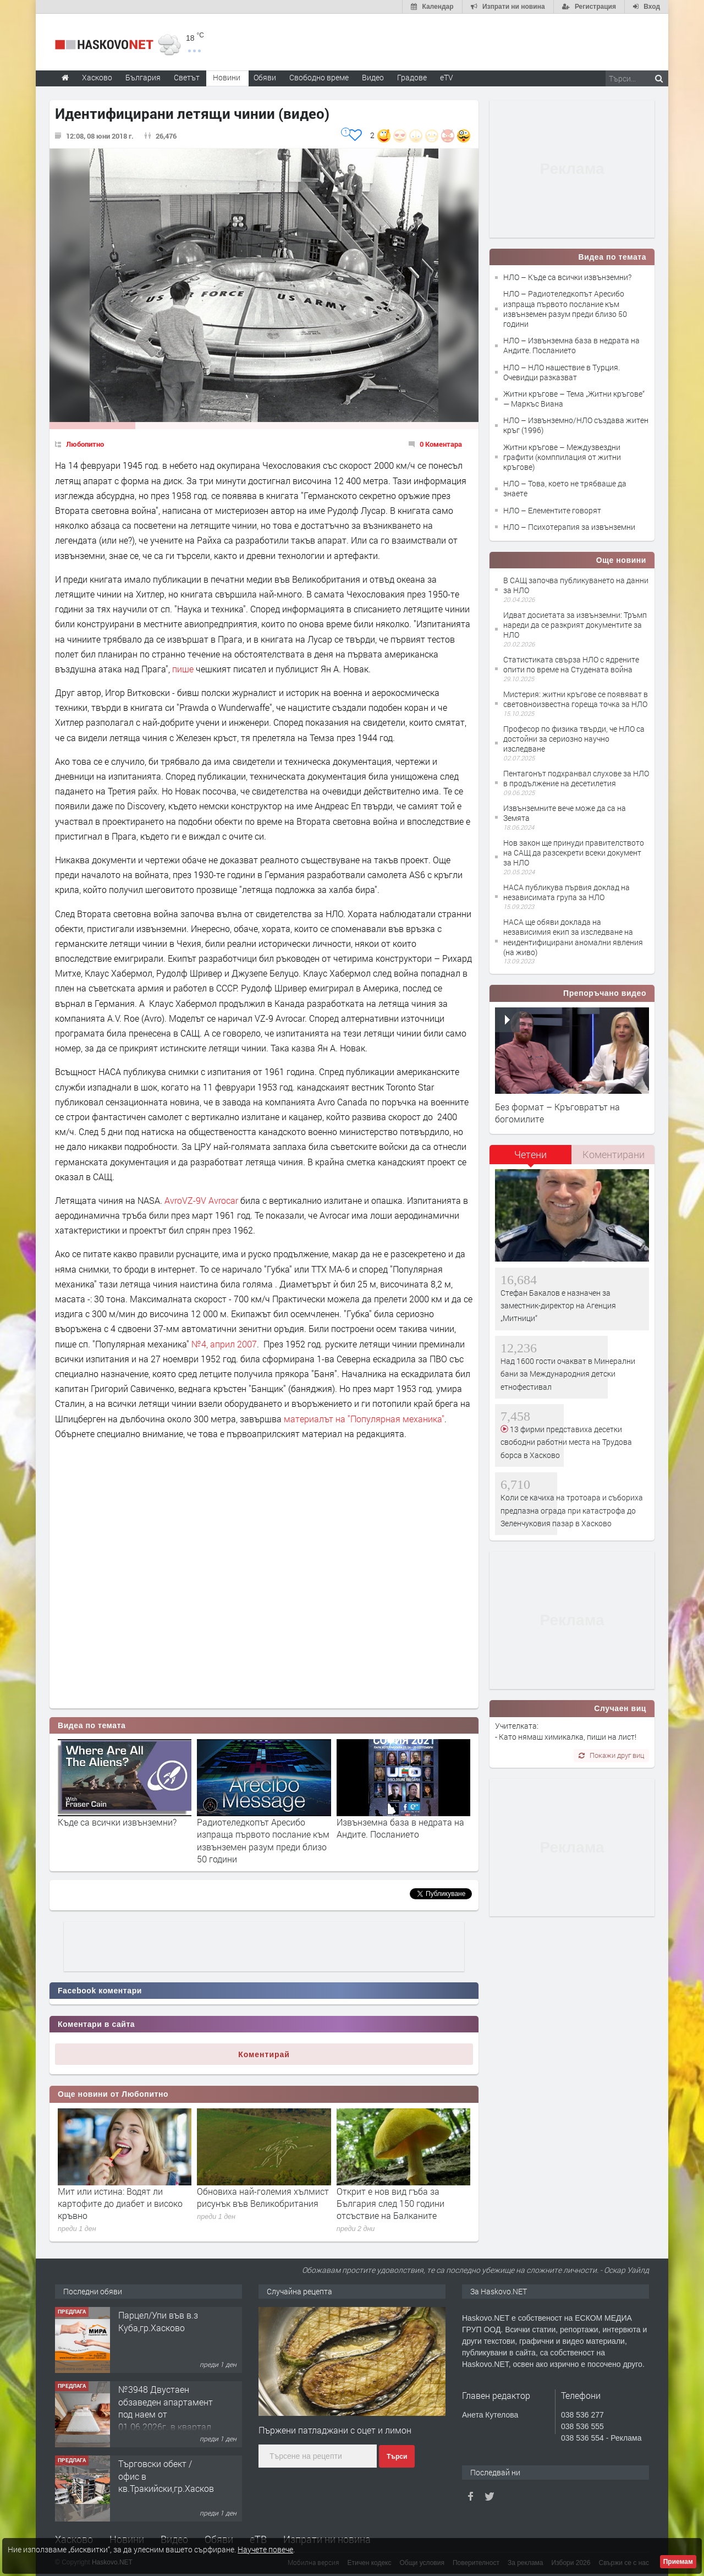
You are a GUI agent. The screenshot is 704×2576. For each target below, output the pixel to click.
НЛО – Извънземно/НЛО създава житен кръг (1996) (575, 425)
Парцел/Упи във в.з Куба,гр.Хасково (158, 2321)
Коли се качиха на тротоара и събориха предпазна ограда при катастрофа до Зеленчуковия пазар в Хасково (572, 1510)
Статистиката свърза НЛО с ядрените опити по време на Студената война (571, 664)
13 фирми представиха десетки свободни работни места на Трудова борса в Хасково (566, 1442)
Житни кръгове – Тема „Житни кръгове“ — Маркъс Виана (574, 398)
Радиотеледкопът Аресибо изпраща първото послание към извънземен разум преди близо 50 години (263, 1840)
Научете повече (265, 2549)
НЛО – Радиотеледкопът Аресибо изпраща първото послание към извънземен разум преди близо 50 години (565, 308)
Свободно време (319, 77)
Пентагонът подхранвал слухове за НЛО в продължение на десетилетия (576, 778)
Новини (226, 77)
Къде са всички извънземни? (117, 1822)
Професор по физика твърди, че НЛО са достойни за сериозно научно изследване (574, 739)
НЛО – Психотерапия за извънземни (569, 527)
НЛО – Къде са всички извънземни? (567, 277)
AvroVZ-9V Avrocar (201, 1200)
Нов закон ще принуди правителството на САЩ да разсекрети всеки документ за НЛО (573, 852)
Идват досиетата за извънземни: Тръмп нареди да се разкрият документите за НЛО (575, 625)
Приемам (678, 2562)
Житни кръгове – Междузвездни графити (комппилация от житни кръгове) (562, 457)
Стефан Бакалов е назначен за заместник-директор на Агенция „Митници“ (558, 1305)
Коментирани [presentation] (613, 1154)
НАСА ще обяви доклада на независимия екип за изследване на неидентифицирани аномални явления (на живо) (573, 937)
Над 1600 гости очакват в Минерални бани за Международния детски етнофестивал (568, 1374)
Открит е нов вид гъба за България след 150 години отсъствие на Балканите (390, 2203)
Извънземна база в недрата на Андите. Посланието (400, 1828)
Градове (412, 77)
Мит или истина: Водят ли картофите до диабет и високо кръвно (120, 2203)
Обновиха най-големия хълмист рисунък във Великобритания (263, 2197)
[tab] (531, 1158)
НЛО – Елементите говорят (552, 510)
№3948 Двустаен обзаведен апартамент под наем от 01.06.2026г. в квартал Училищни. (165, 2414)
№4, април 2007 (224, 1344)
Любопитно (85, 444)
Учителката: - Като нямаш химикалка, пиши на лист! (565, 1731)
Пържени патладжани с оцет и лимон (334, 2430)
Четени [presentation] (530, 1154)
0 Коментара (441, 444)
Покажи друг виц (611, 1755)
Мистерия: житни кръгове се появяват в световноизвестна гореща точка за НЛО (575, 699)
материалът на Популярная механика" (364, 1418)
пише (183, 669)
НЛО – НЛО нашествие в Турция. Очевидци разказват (561, 372)
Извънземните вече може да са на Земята (564, 813)
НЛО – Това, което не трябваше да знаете (564, 488)
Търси (397, 2456)
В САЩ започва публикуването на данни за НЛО (575, 585)
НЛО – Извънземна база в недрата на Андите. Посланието (571, 345)
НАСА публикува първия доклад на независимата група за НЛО (566, 892)
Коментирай (264, 2054)
